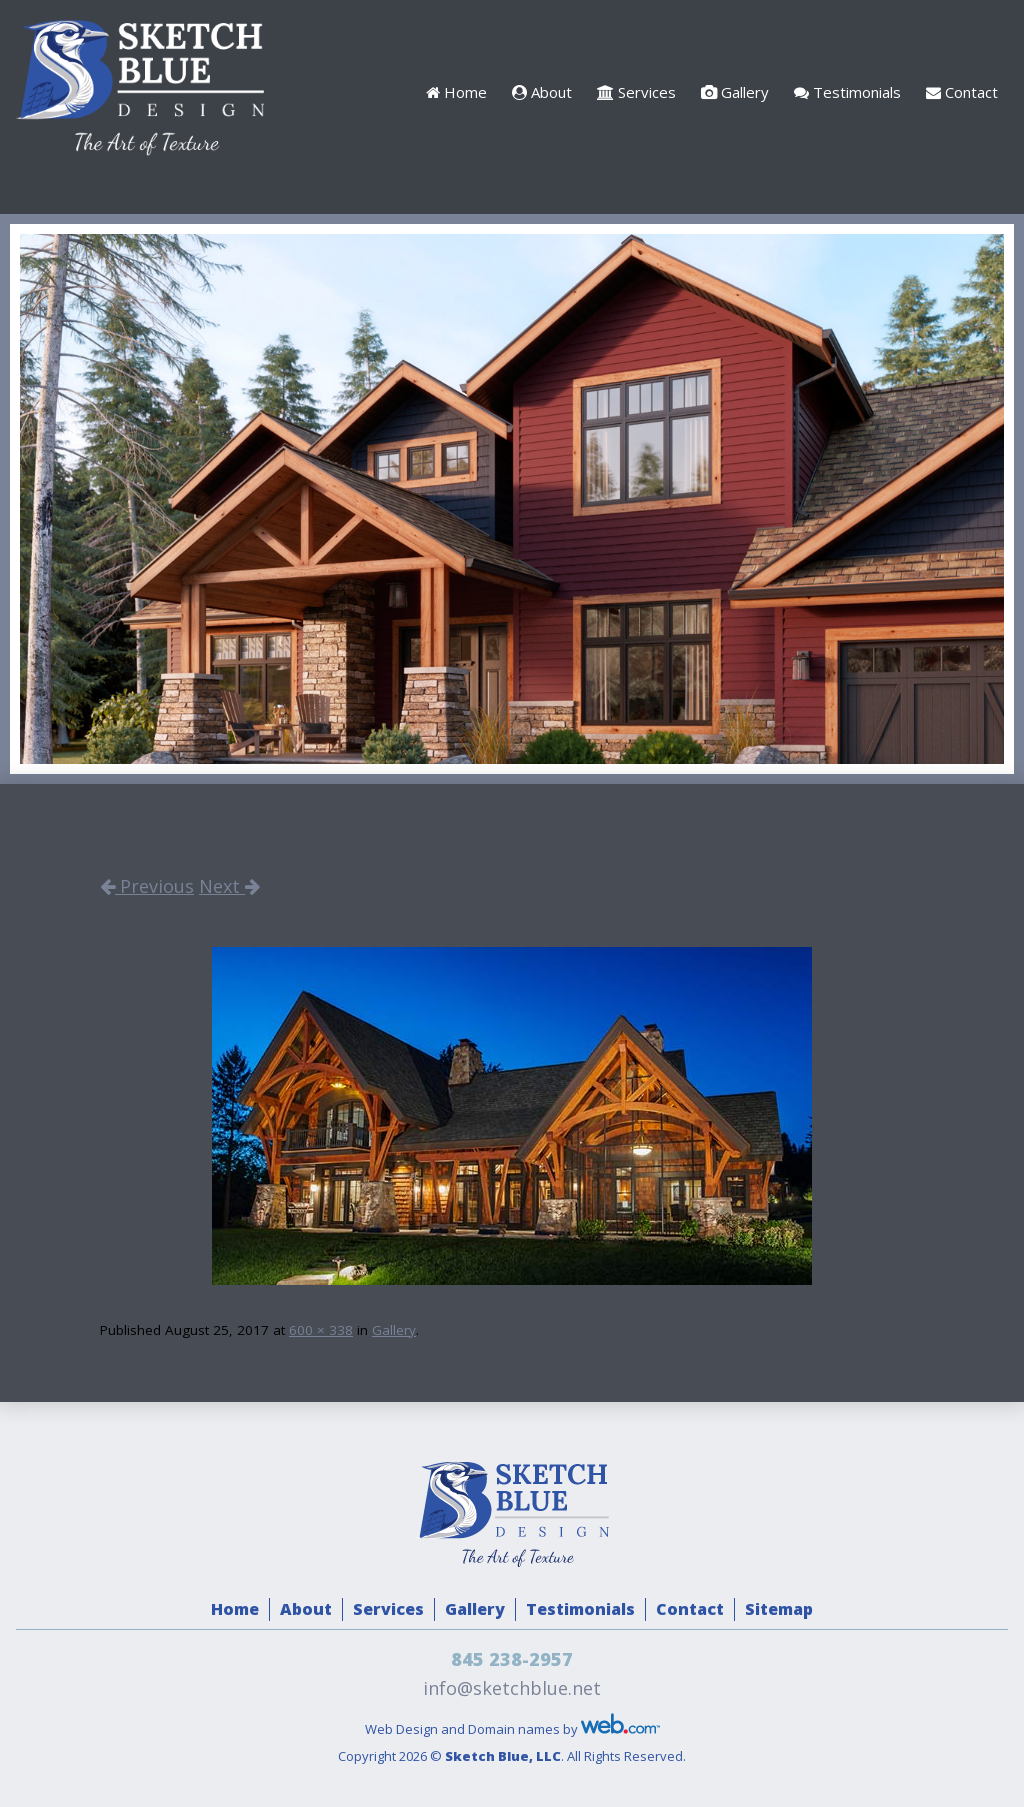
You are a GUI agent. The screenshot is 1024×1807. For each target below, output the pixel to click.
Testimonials (847, 92)
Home (456, 92)
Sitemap (779, 1609)
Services (636, 92)
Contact (962, 92)
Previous (147, 886)
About (542, 92)
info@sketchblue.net (512, 1688)
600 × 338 (321, 1330)
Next (229, 886)
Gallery (735, 92)
